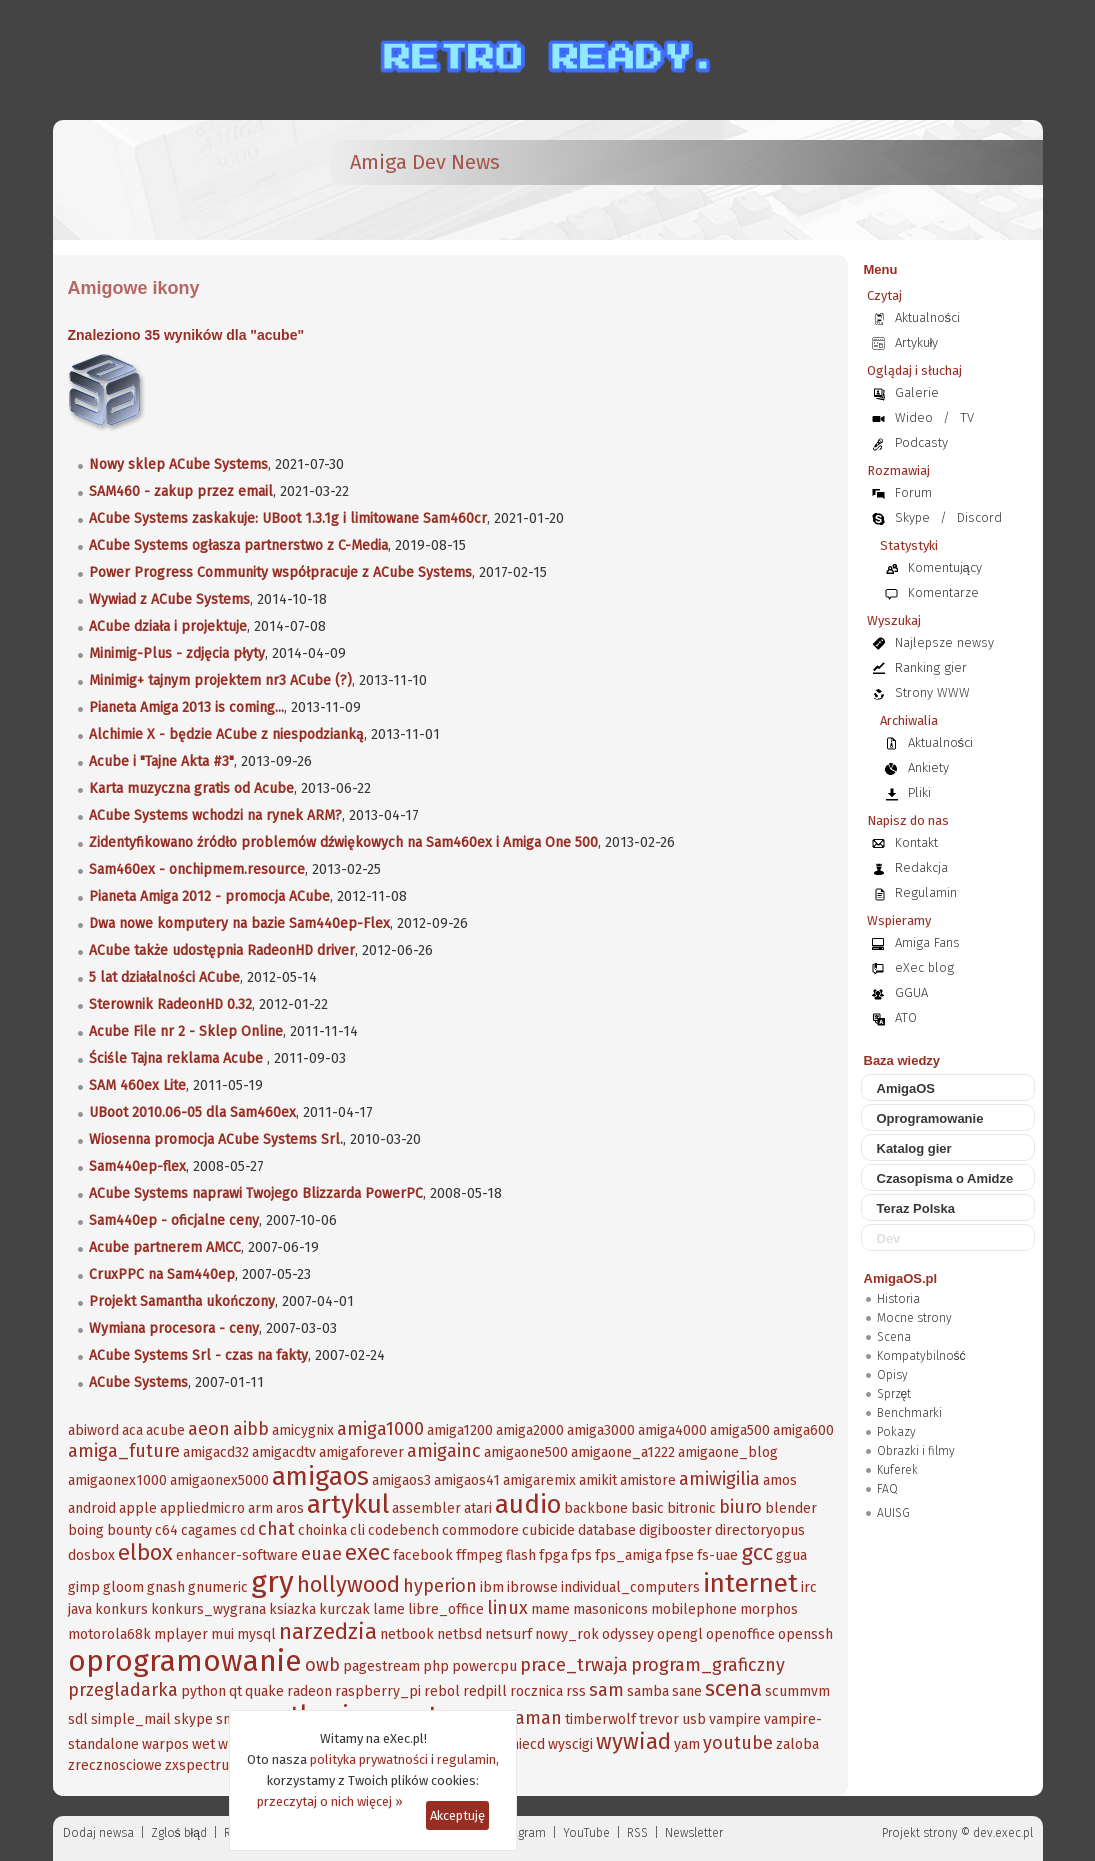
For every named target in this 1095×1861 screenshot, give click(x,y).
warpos (165, 1744)
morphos (769, 1609)
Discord (979, 517)
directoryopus (760, 1530)
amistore (648, 1480)
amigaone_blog (728, 1452)
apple (138, 1508)
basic (647, 1508)
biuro (740, 1507)
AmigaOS (906, 1088)
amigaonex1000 (117, 1480)
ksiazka (292, 1609)
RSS (637, 1833)
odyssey (628, 1634)
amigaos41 (467, 1480)
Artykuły (917, 342)
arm (260, 1508)
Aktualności (928, 317)
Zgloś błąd (179, 1833)
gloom (123, 1587)
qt (235, 1691)
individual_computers (630, 1587)
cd (247, 1530)
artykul (348, 1504)
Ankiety (928, 767)
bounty (129, 1530)
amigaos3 (401, 1480)
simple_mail (131, 1719)
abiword (93, 1430)
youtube (738, 1743)
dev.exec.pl (1003, 1833)
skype (193, 1719)
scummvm (797, 1691)
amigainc (444, 1451)
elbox (145, 1552)
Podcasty (921, 442)
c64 (166, 1530)
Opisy (892, 1375)
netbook (407, 1634)
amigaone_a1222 (623, 1452)
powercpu (484, 1666)
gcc (757, 1552)
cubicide (548, 1530)
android (92, 1508)
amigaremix (539, 1480)
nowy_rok (567, 1634)
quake (264, 1691)
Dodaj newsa (98, 1833)
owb (322, 1665)
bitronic (691, 1508)
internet (750, 1583)
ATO (906, 1017)
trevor (659, 1719)
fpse (679, 1555)
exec (367, 1552)
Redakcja (921, 867)
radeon (309, 1691)
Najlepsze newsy (944, 642)
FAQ (887, 1489)
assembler (426, 1508)
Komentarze (943, 592)
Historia (898, 1299)
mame (550, 1609)
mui (222, 1634)
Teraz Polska (916, 1208)
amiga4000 (672, 1430)
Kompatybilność (921, 1356)
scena (733, 1688)
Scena (894, 1337)
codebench (403, 1530)
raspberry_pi (378, 1691)
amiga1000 (380, 1429)
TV (967, 417)
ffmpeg (479, 1555)
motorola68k (109, 1634)
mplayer (181, 1634)
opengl (680, 1634)
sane (687, 1691)
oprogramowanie (185, 1661)
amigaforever (361, 1452)
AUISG (893, 1513)
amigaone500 (526, 1452)
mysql (256, 1634)
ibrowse (532, 1587)
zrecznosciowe (115, 1765)
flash (521, 1555)
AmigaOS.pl (901, 1278)
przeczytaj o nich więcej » (330, 1801)
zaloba (797, 1744)
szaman (530, 1718)
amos (780, 1480)
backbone (596, 1508)
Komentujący (945, 567)
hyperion (440, 1586)
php (436, 1666)
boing (86, 1530)
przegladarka (123, 1690)
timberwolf (600, 1719)
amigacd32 (216, 1452)
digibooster (675, 1530)
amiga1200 (460, 1430)
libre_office (446, 1609)
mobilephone (694, 1609)
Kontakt (916, 842)
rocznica (536, 1691)
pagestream (381, 1666)
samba (648, 1691)
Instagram (518, 1833)
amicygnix (303, 1430)
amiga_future (124, 1451)
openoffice (740, 1634)
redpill (485, 1691)
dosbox (91, 1555)
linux (507, 1608)
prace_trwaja (574, 1665)
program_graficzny (708, 1665)
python (203, 1691)
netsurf (508, 1634)
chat (276, 1529)
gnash (166, 1587)
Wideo (914, 417)
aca (132, 1430)
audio (528, 1504)
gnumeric (218, 1587)
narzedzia (328, 1631)
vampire (735, 1719)
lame (389, 1609)
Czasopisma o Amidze (945, 1178)
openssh (805, 1634)
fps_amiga (628, 1555)
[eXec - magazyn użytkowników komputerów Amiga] (173, 180)
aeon (209, 1429)
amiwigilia (719, 1479)
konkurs (121, 1609)
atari (478, 1508)
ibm (492, 1587)
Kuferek (897, 1470)
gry (272, 1582)
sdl (78, 1719)
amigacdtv (284, 1452)
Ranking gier (931, 667)
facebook (423, 1555)
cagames (209, 1530)
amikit (598, 1480)
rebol (442, 1691)
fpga (553, 1555)
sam (606, 1690)
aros (290, 1508)
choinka (322, 1530)
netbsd (459, 1634)
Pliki (919, 792)
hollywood (348, 1584)
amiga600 (803, 1430)
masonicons (610, 1609)
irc (809, 1587)
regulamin (466, 1759)
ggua (791, 1555)
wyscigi (570, 1744)
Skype (912, 517)
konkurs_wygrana (208, 1609)
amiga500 (740, 1430)
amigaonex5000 (219, 1480)
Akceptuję (457, 1815)
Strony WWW (932, 692)
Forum (913, 492)
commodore (480, 1530)
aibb (251, 1429)
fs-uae (717, 1555)
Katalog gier (914, 1148)
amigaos (320, 1476)
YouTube (586, 1833)
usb (694, 1719)
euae (321, 1554)
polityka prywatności (369, 1759)
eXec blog (924, 967)
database (607, 1530)
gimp (84, 1587)
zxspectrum (203, 1765)
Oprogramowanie (930, 1118)
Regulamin (926, 892)
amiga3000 (601, 1430)
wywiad (633, 1741)
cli (357, 1530)
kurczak (344, 1609)
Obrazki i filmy (916, 1451)
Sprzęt (894, 1394)
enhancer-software (237, 1555)
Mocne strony (914, 1318)
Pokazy (896, 1432)
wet (203, 1744)
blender (791, 1508)
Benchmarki (909, 1413)
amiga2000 (530, 1430)
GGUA (911, 992)
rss (576, 1691)
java (80, 1609)
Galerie (917, 392)
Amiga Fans (927, 942)
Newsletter (694, 1833)
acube (165, 1430)
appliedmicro (202, 1508)
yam (687, 1744)
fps (581, 1555)
